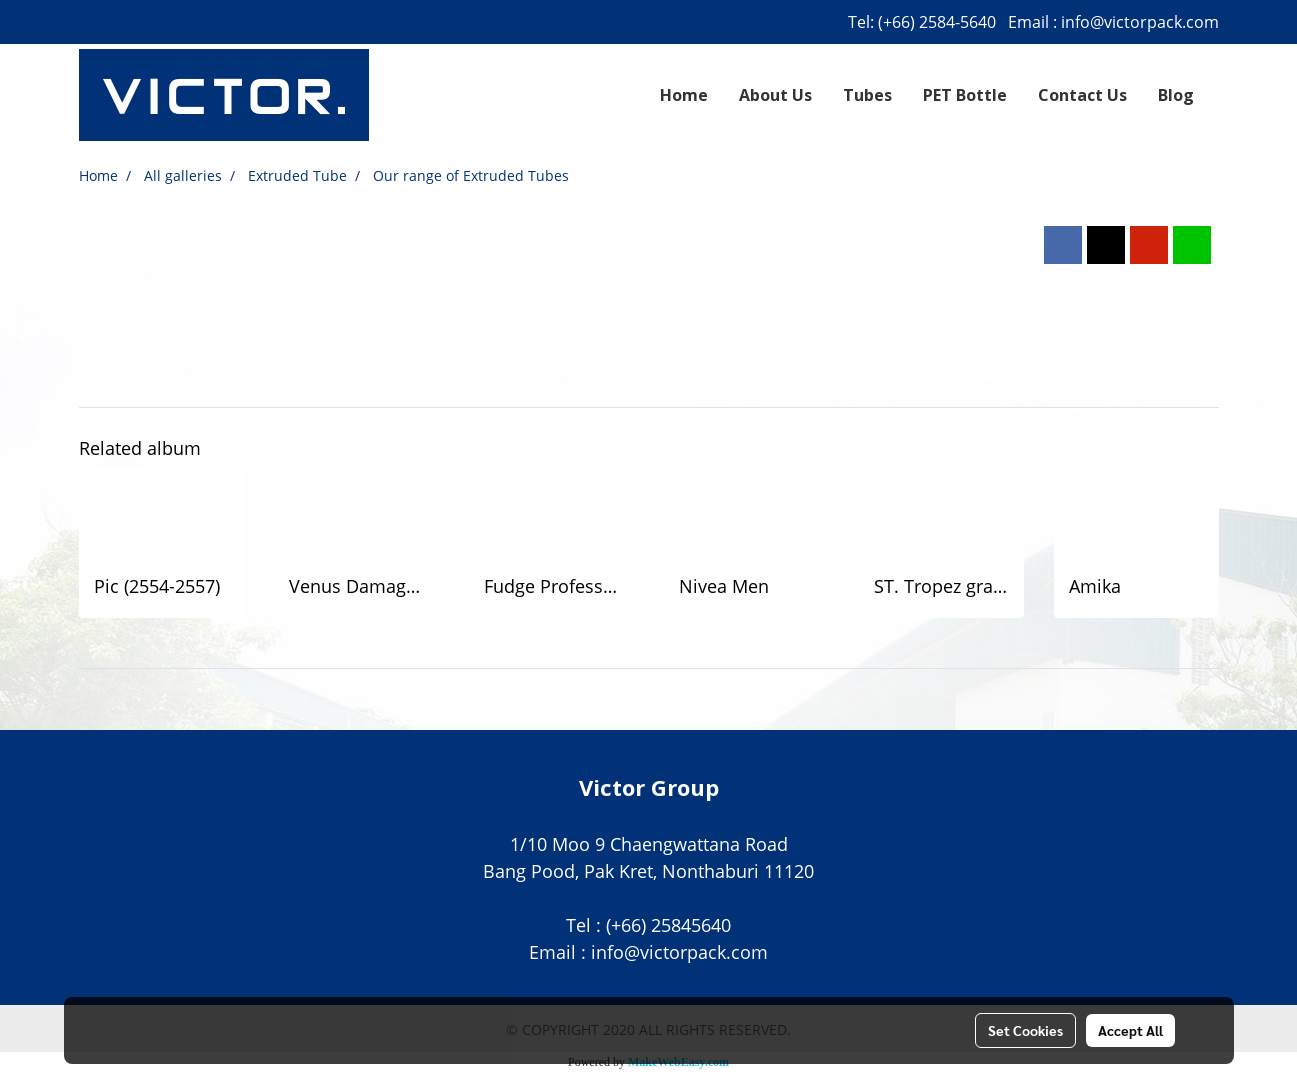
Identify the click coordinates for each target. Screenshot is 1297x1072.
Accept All (1130, 1030)
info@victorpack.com (1140, 22)
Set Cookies (1025, 1030)
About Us (775, 95)
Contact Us (1082, 95)
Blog (1176, 95)
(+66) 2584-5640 (937, 22)
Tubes (867, 95)
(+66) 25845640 (668, 925)
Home (684, 95)
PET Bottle (965, 95)
